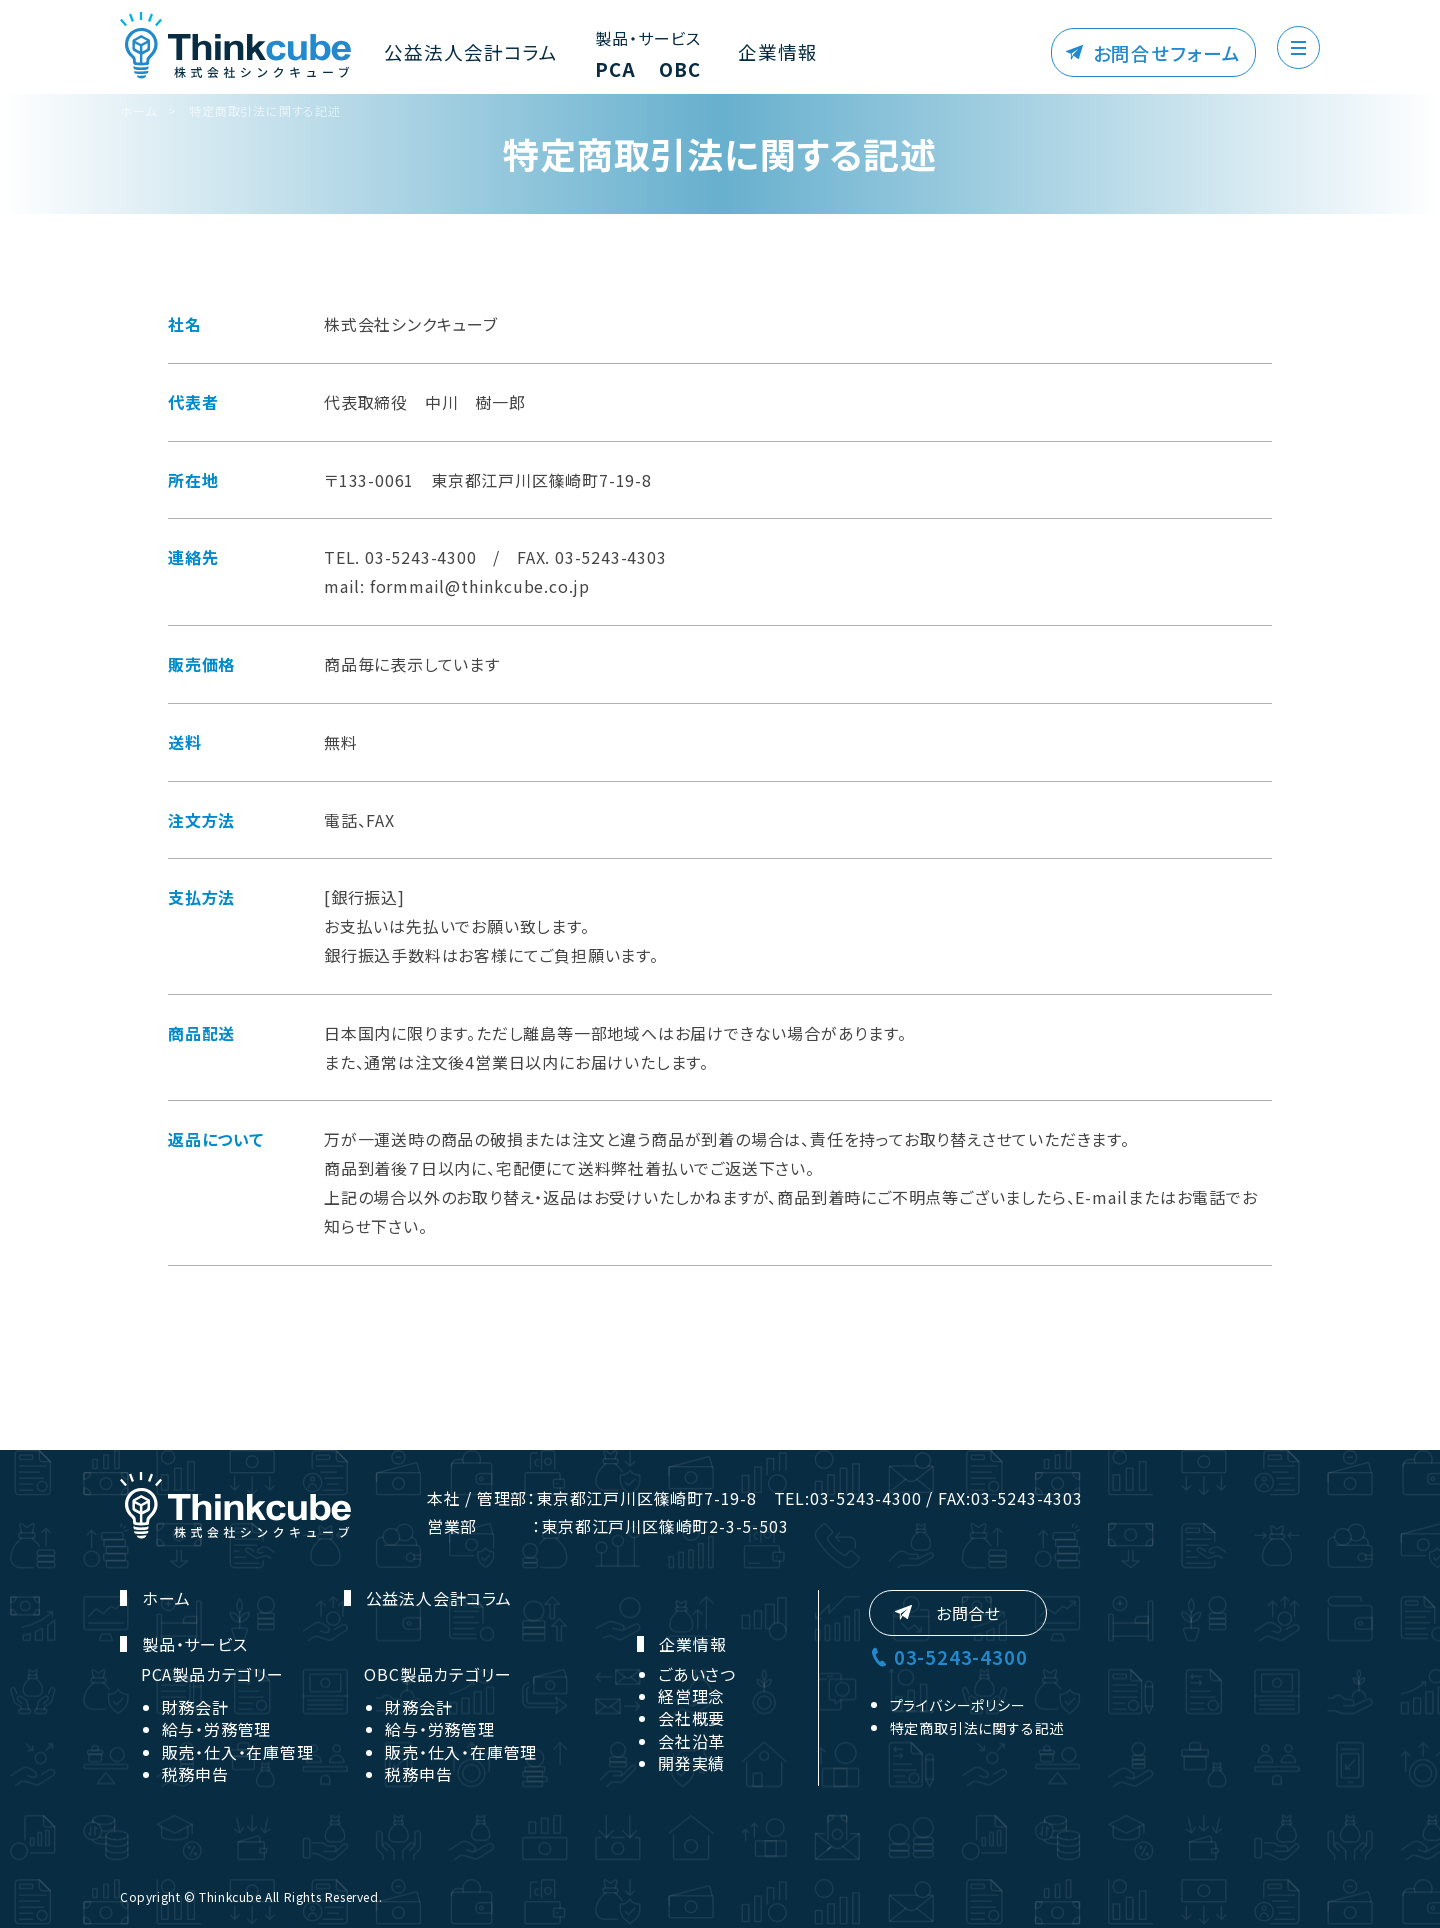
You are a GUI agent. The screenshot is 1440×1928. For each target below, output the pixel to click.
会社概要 (691, 1718)
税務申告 (195, 1774)
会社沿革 (691, 1741)
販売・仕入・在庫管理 (238, 1752)
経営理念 (691, 1696)
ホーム (138, 110)
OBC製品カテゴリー (437, 1674)
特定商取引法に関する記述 (265, 110)
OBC (654, 72)
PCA (583, 72)
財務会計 (195, 1707)
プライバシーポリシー (958, 1705)
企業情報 (743, 53)
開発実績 (691, 1763)
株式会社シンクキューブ (235, 46)
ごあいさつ (697, 1674)
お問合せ (968, 1613)
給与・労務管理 (217, 1729)
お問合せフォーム (1179, 53)
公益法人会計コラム (457, 53)
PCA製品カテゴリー (212, 1674)
